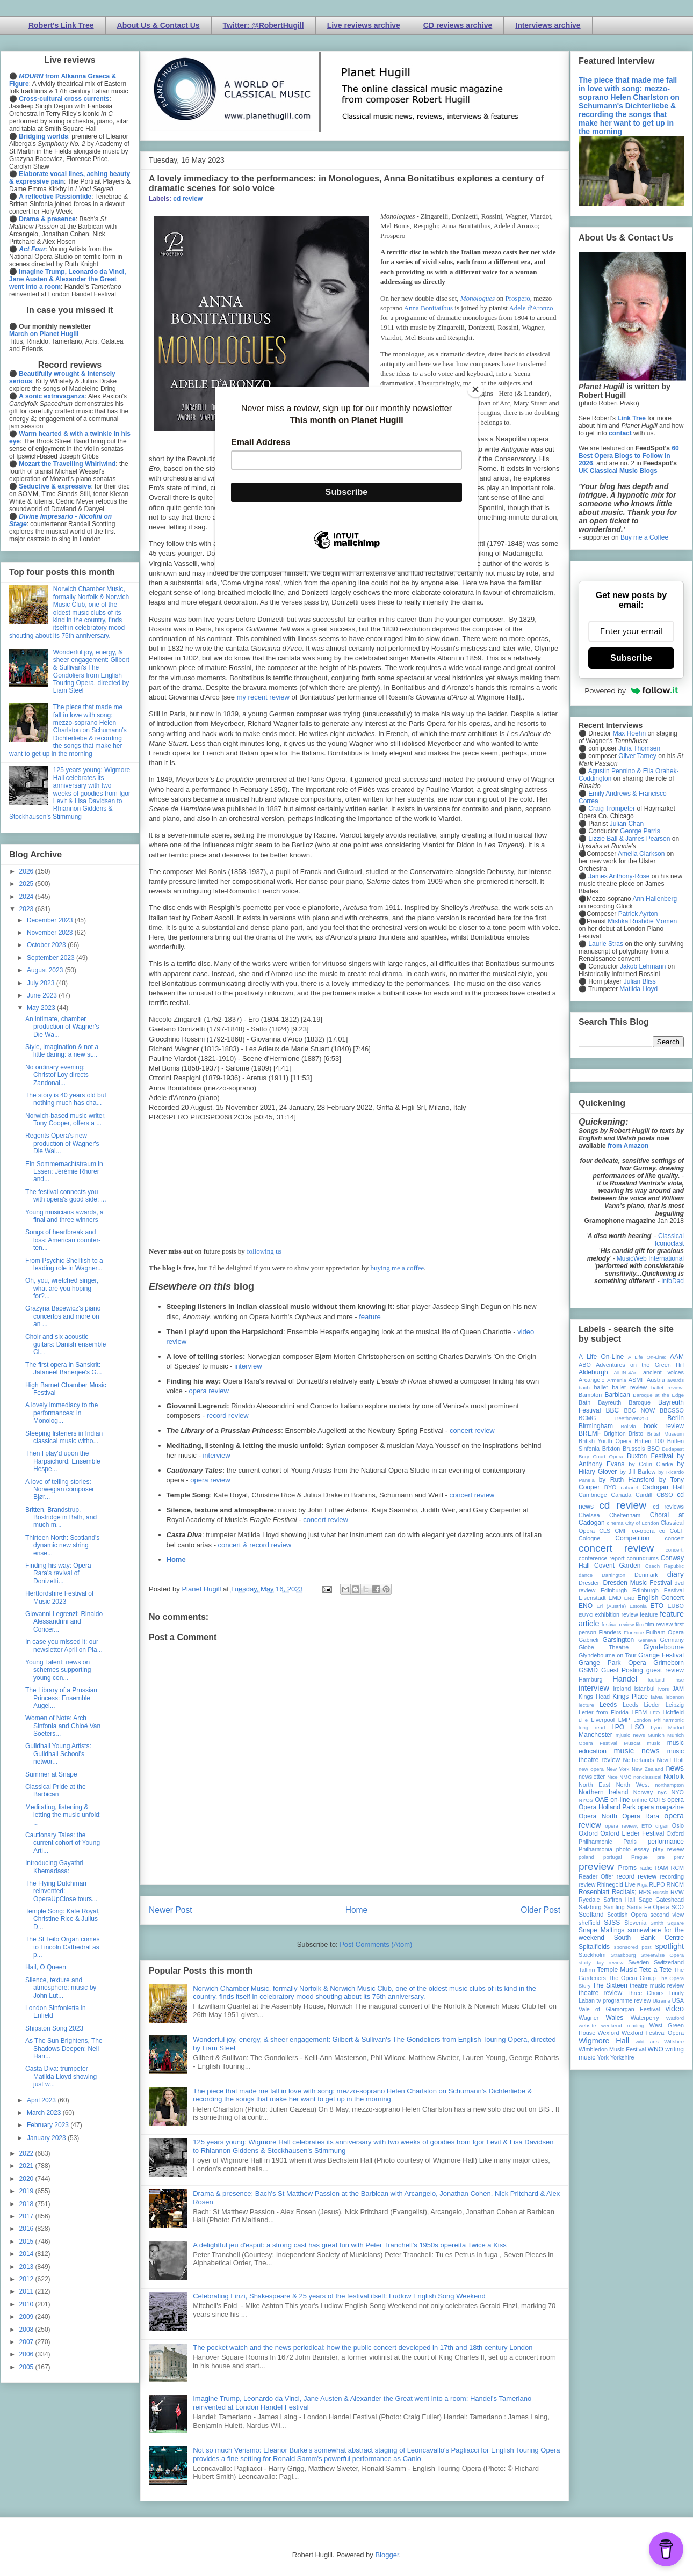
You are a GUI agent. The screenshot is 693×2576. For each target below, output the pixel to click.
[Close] (475, 389)
